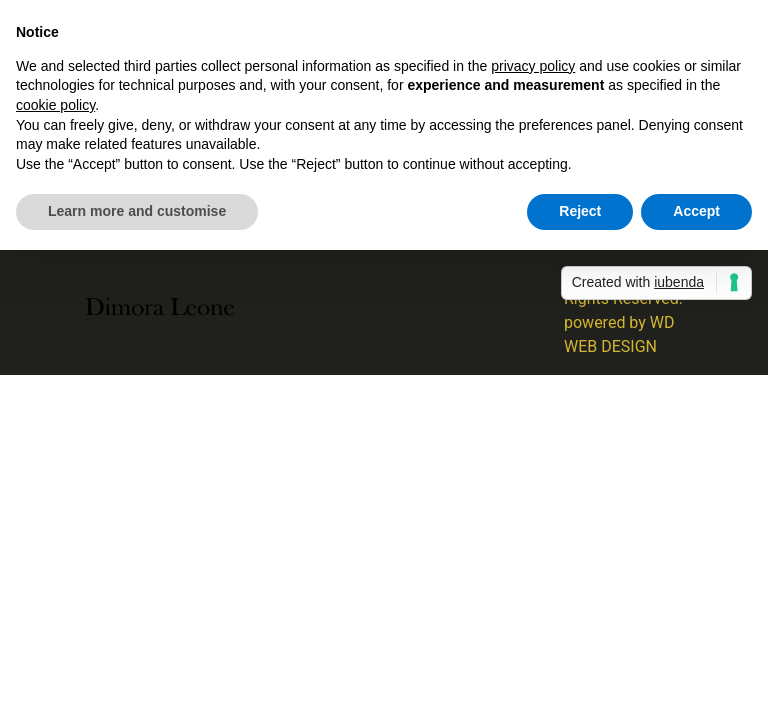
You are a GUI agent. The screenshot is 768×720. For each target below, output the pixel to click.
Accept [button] (696, 211)
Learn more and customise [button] (137, 211)
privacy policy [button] (533, 66)
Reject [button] (580, 211)
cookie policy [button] (55, 105)
